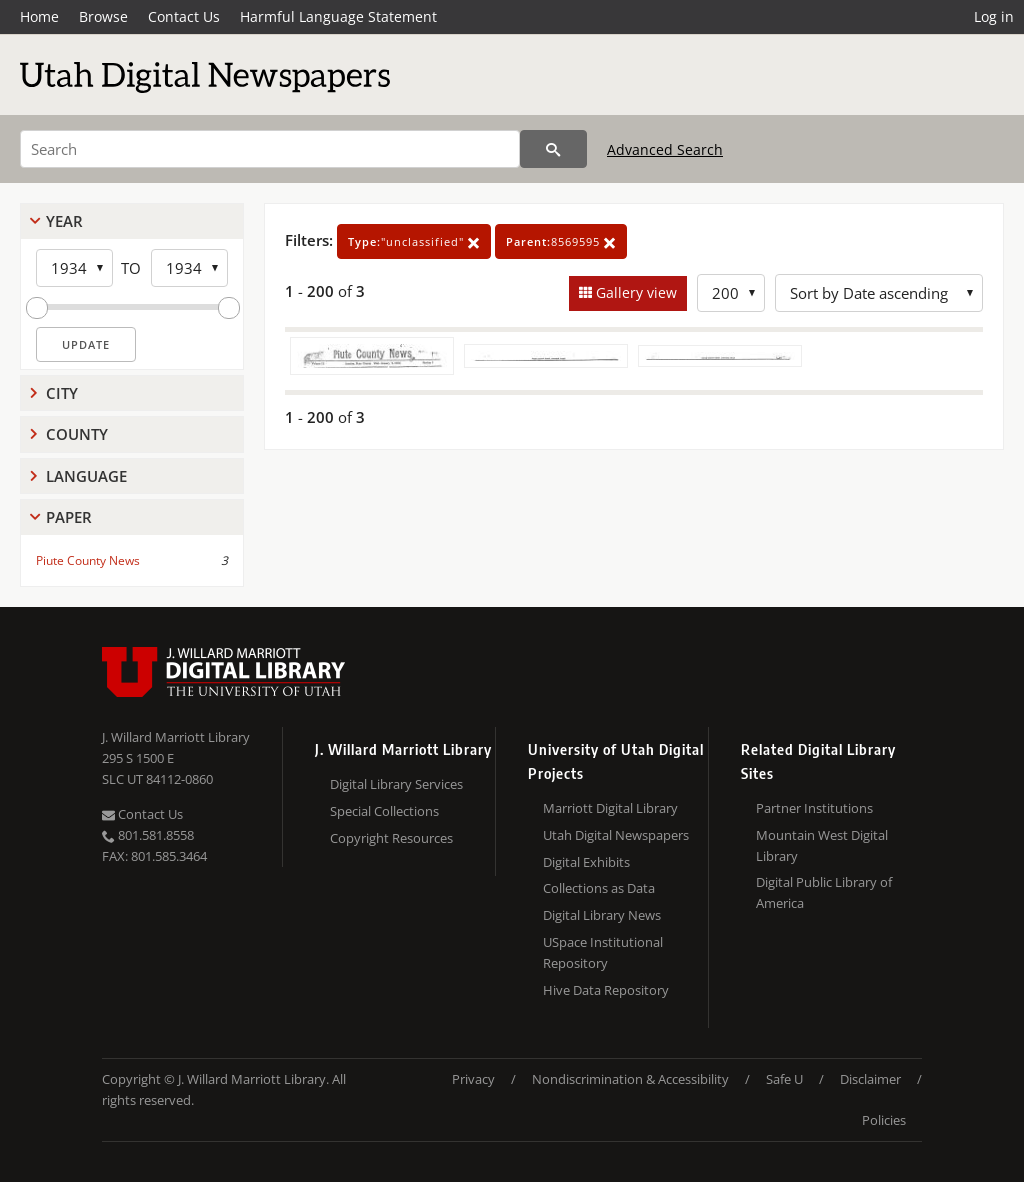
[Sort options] (879, 293)
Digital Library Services (396, 784)
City (62, 393)
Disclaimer (870, 1079)
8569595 (561, 241)
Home (39, 16)
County (77, 434)
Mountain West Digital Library (822, 845)
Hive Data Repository (606, 990)
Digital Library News (602, 915)
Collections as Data (599, 888)
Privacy (473, 1079)
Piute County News (88, 560)
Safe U (784, 1079)
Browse (103, 16)
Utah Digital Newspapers (616, 835)
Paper (69, 517)
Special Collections (384, 811)
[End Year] (189, 268)
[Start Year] (74, 268)
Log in (994, 16)
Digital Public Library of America (824, 892)
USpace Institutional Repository (603, 952)
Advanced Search (665, 149)
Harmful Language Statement (338, 16)
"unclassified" (414, 241)
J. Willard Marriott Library (176, 737)
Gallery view (634, 292)
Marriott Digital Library (610, 808)
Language (86, 476)
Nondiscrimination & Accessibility (630, 1079)
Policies (884, 1120)
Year (64, 221)
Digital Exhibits (586, 862)
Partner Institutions (814, 808)
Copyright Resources (391, 838)
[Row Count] (731, 293)
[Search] (270, 149)
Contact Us (184, 16)
